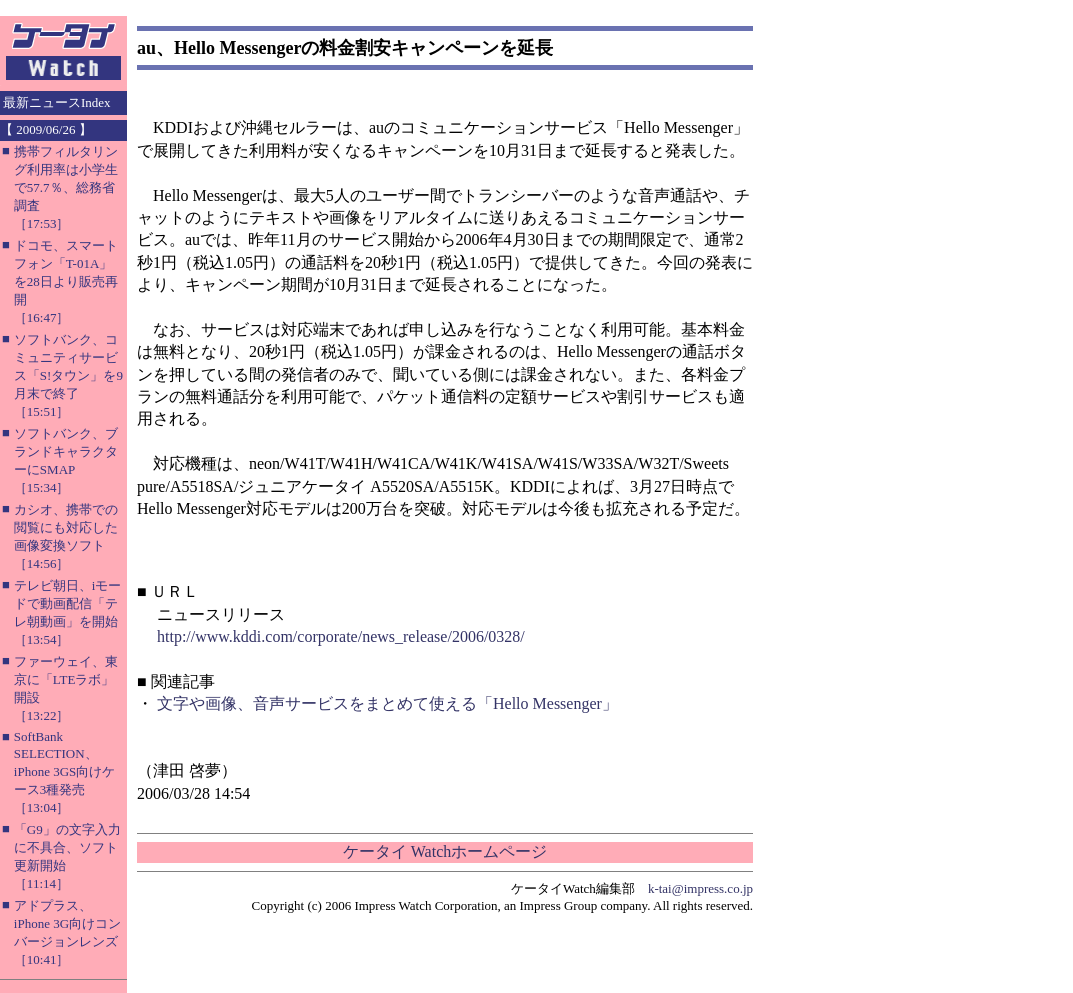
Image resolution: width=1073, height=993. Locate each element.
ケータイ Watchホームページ (445, 851)
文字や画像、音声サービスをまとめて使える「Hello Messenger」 (387, 703)
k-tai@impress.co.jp (700, 888)
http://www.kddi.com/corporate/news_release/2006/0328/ (341, 636)
